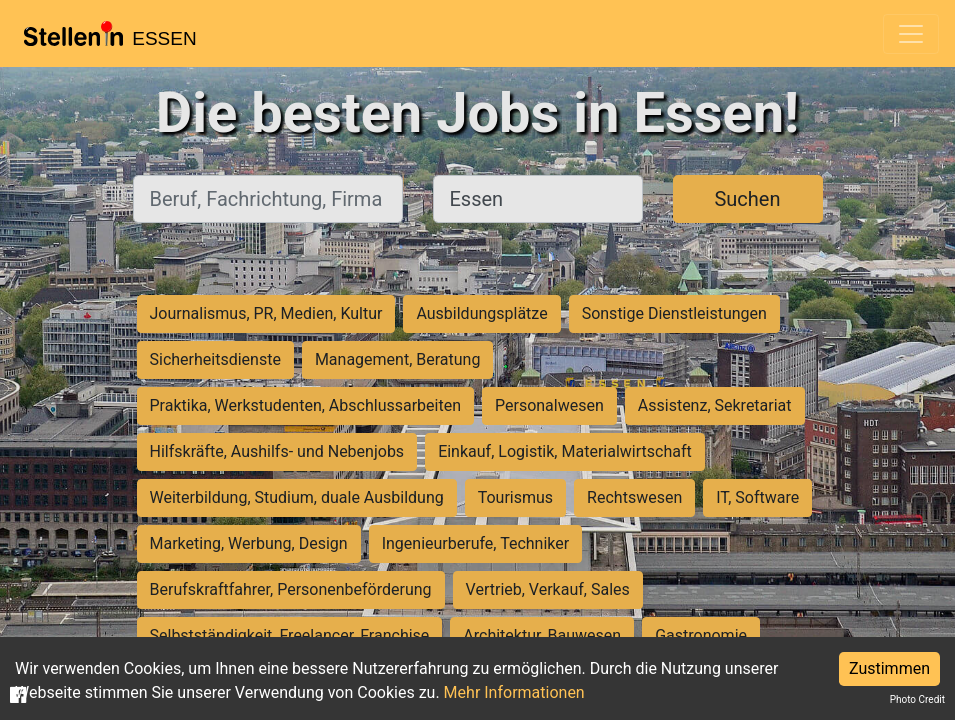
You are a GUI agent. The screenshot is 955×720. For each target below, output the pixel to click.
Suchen (747, 199)
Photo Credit (917, 699)
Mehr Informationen (514, 692)
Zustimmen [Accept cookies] (889, 668)
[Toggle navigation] (911, 34)
